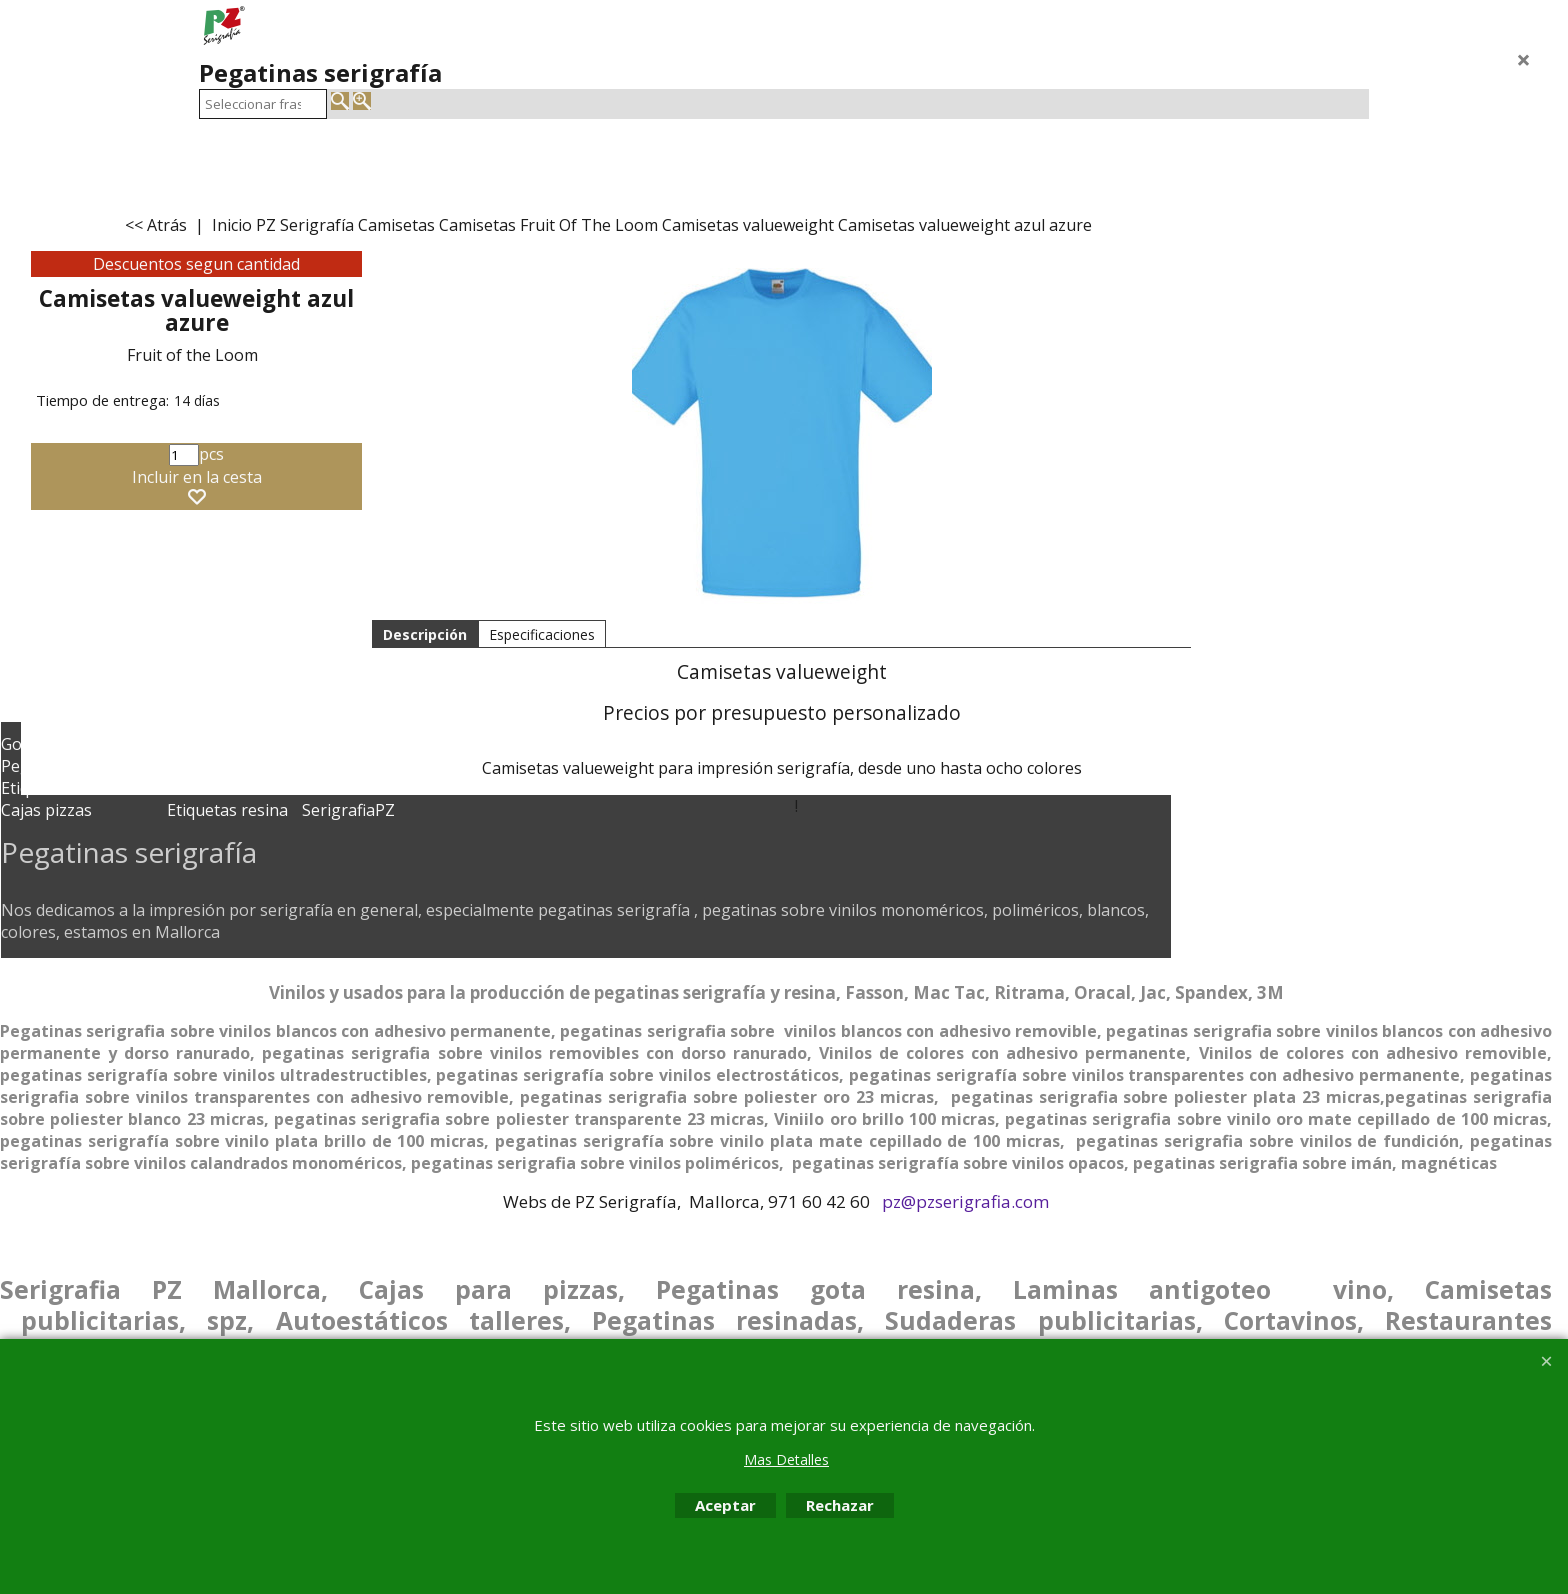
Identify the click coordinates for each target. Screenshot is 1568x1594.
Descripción (425, 634)
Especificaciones (542, 634)
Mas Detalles (786, 1459)
